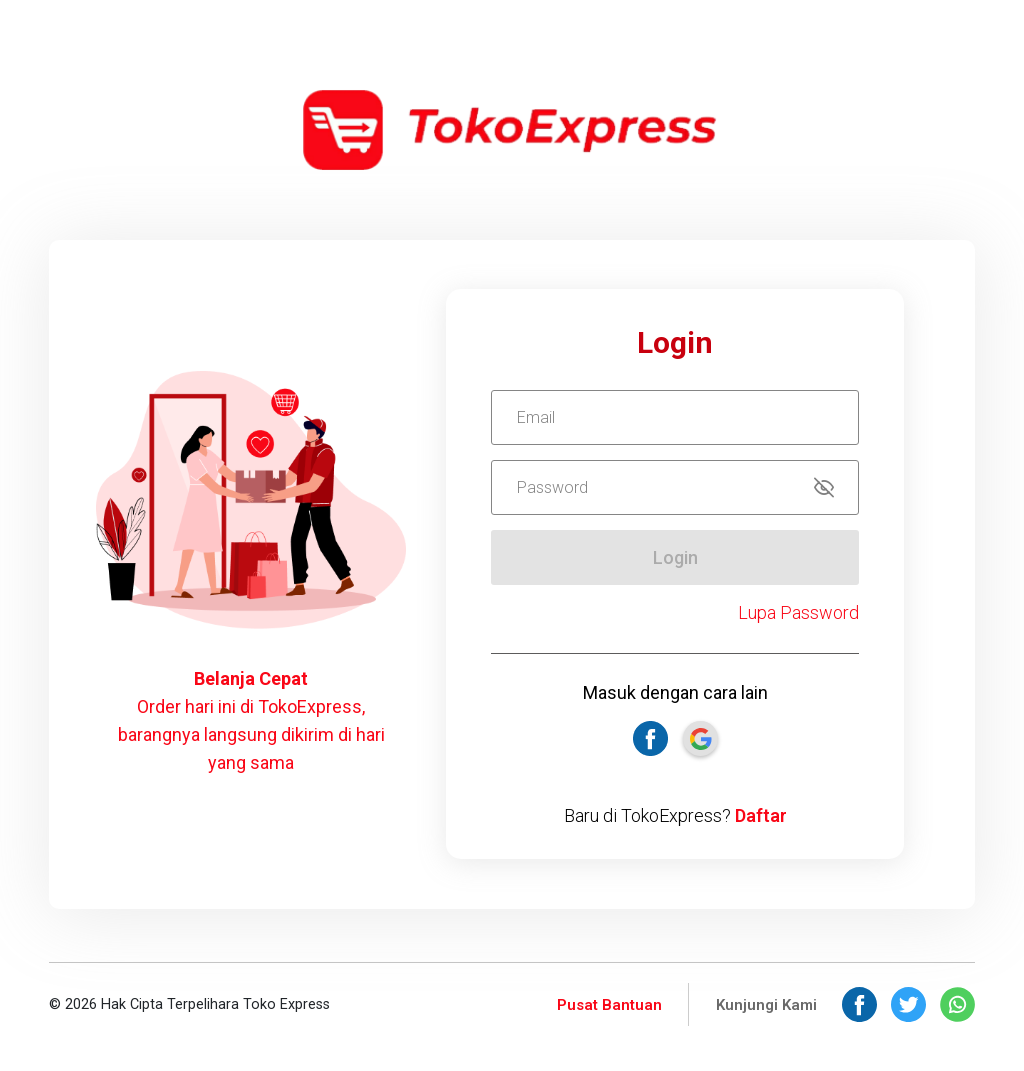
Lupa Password (798, 612)
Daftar (761, 815)
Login (675, 557)
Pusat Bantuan (609, 1005)
